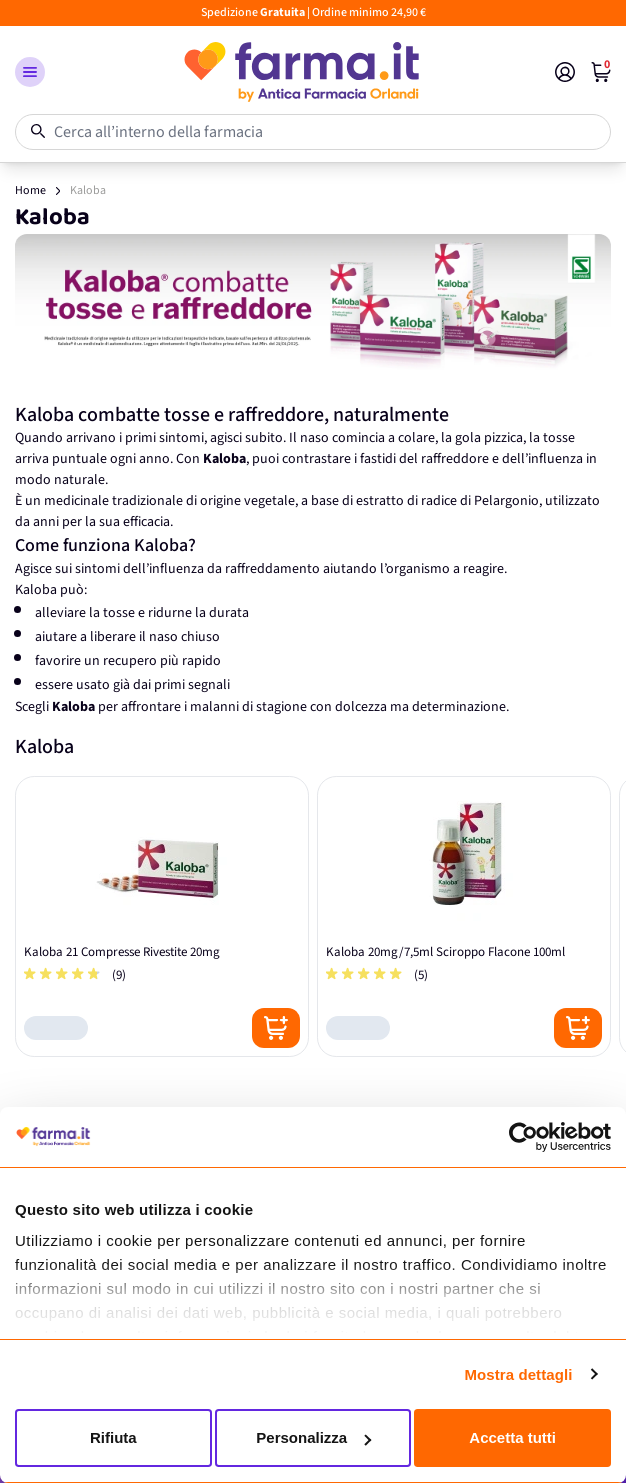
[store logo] (300, 72)
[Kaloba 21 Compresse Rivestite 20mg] (162, 916)
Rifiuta (113, 1437)
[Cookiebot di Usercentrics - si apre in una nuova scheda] (523, 1137)
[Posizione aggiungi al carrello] (276, 1028)
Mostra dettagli (518, 1374)
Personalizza (313, 1437)
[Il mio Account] (565, 72)
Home (30, 190)
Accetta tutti (512, 1437)
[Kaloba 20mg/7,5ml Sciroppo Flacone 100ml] (464, 916)
